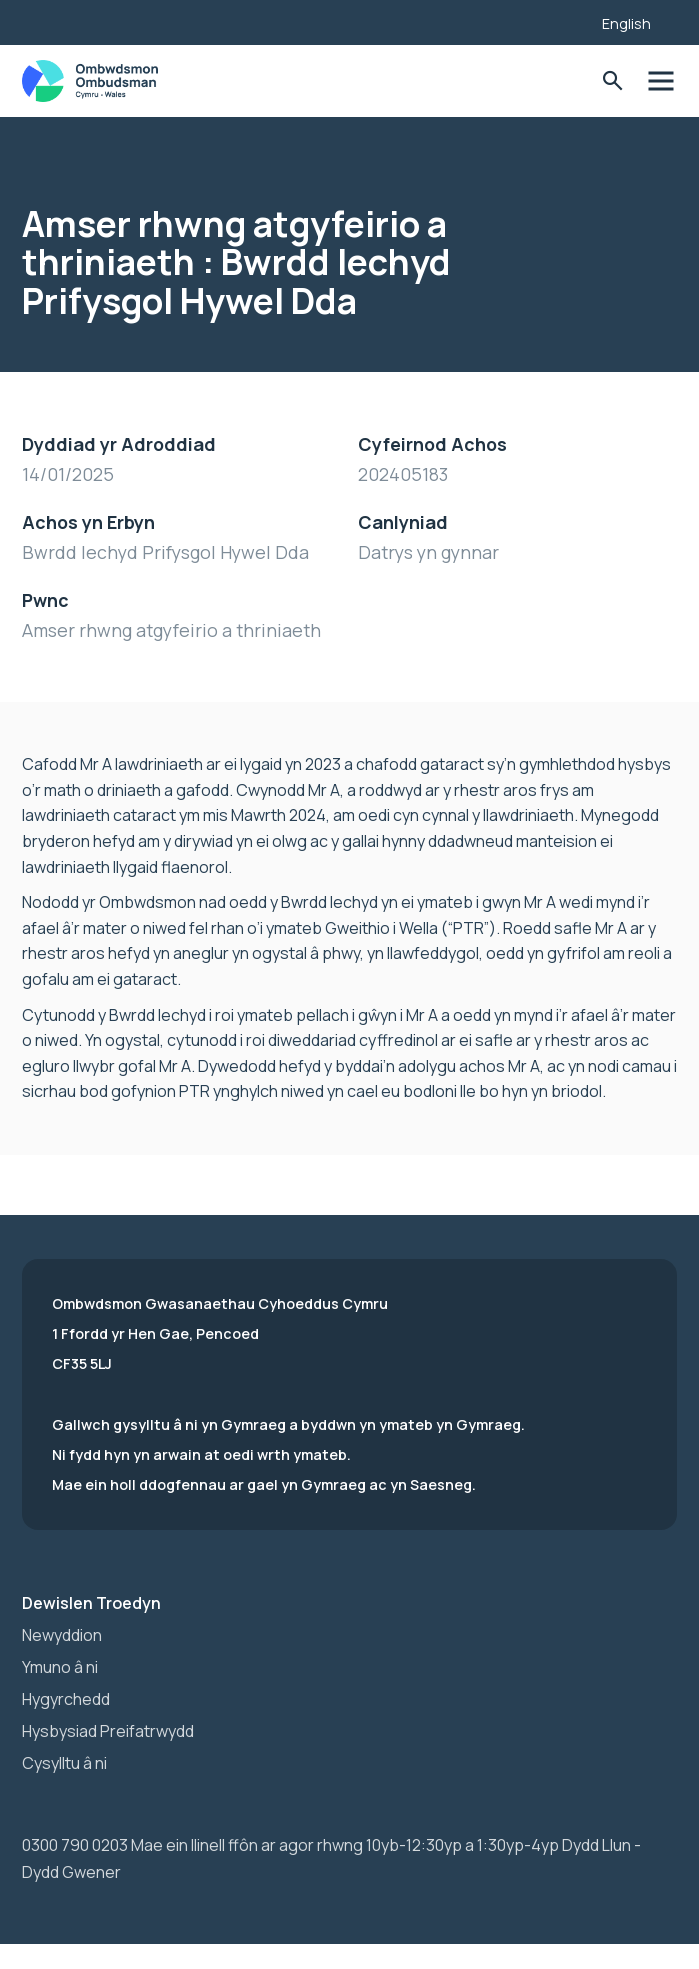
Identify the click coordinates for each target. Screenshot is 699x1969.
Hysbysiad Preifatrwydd (108, 1731)
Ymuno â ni (60, 1667)
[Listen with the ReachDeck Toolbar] (556, 20)
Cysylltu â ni (64, 1763)
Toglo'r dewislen (660, 81)
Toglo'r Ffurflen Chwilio (612, 81)
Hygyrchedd (66, 1699)
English (626, 23)
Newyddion (62, 1635)
